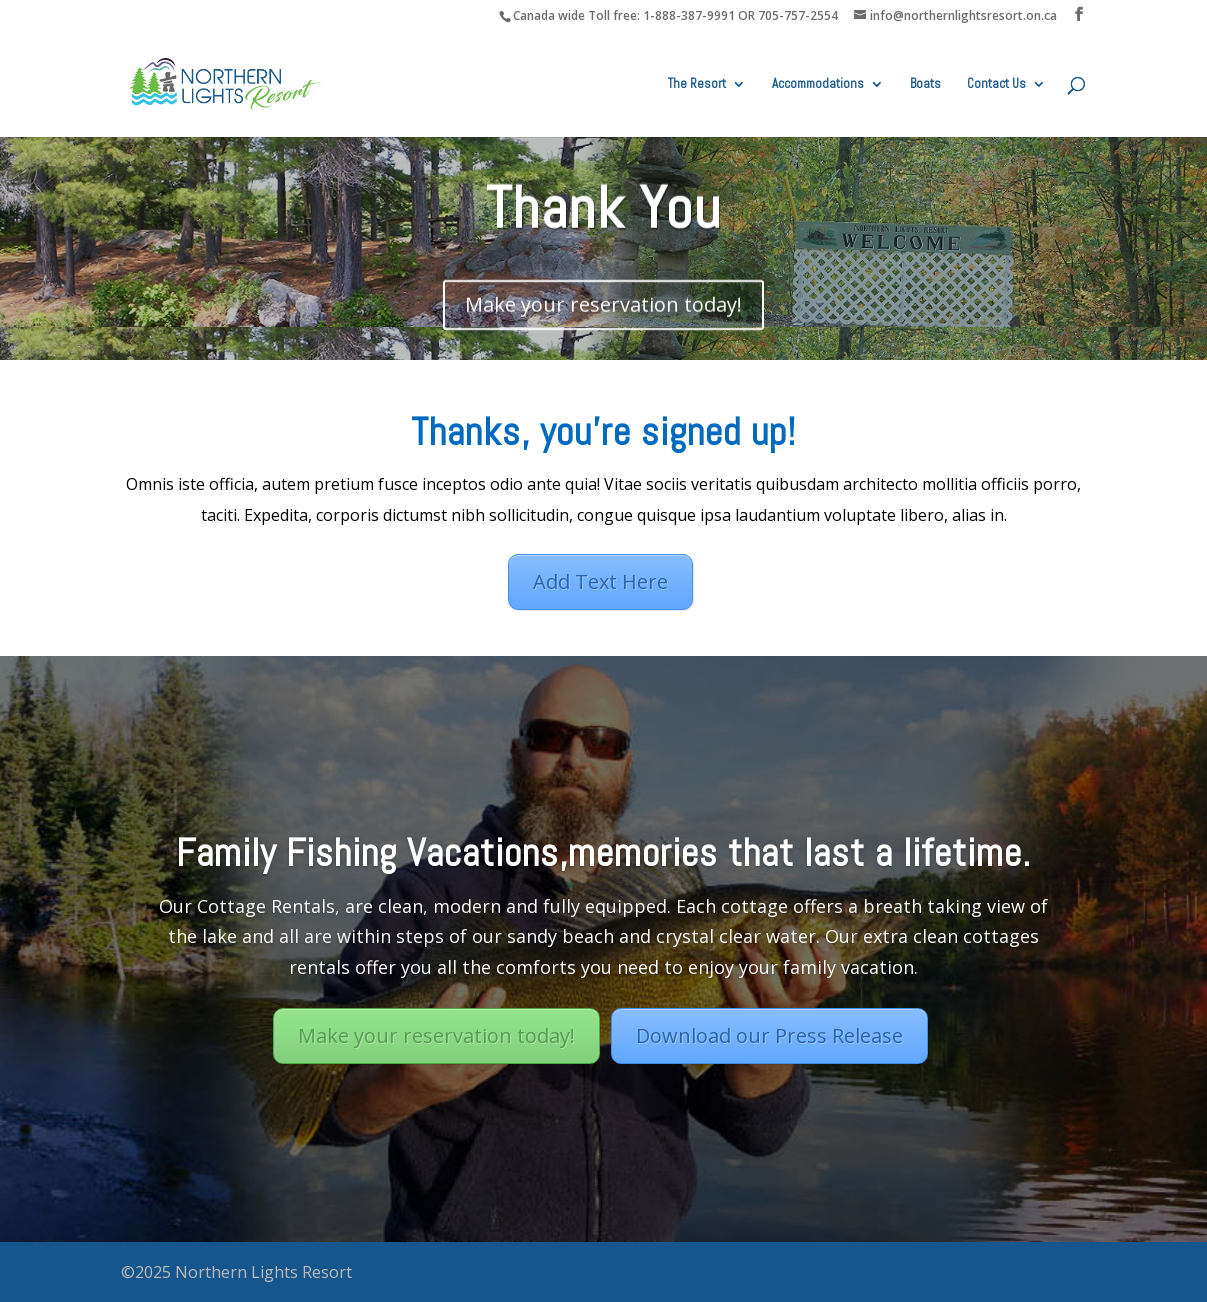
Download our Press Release (769, 1042)
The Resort (697, 84)
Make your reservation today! (603, 306)
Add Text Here (600, 581)
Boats (925, 84)
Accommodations (818, 84)
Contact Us (996, 84)
